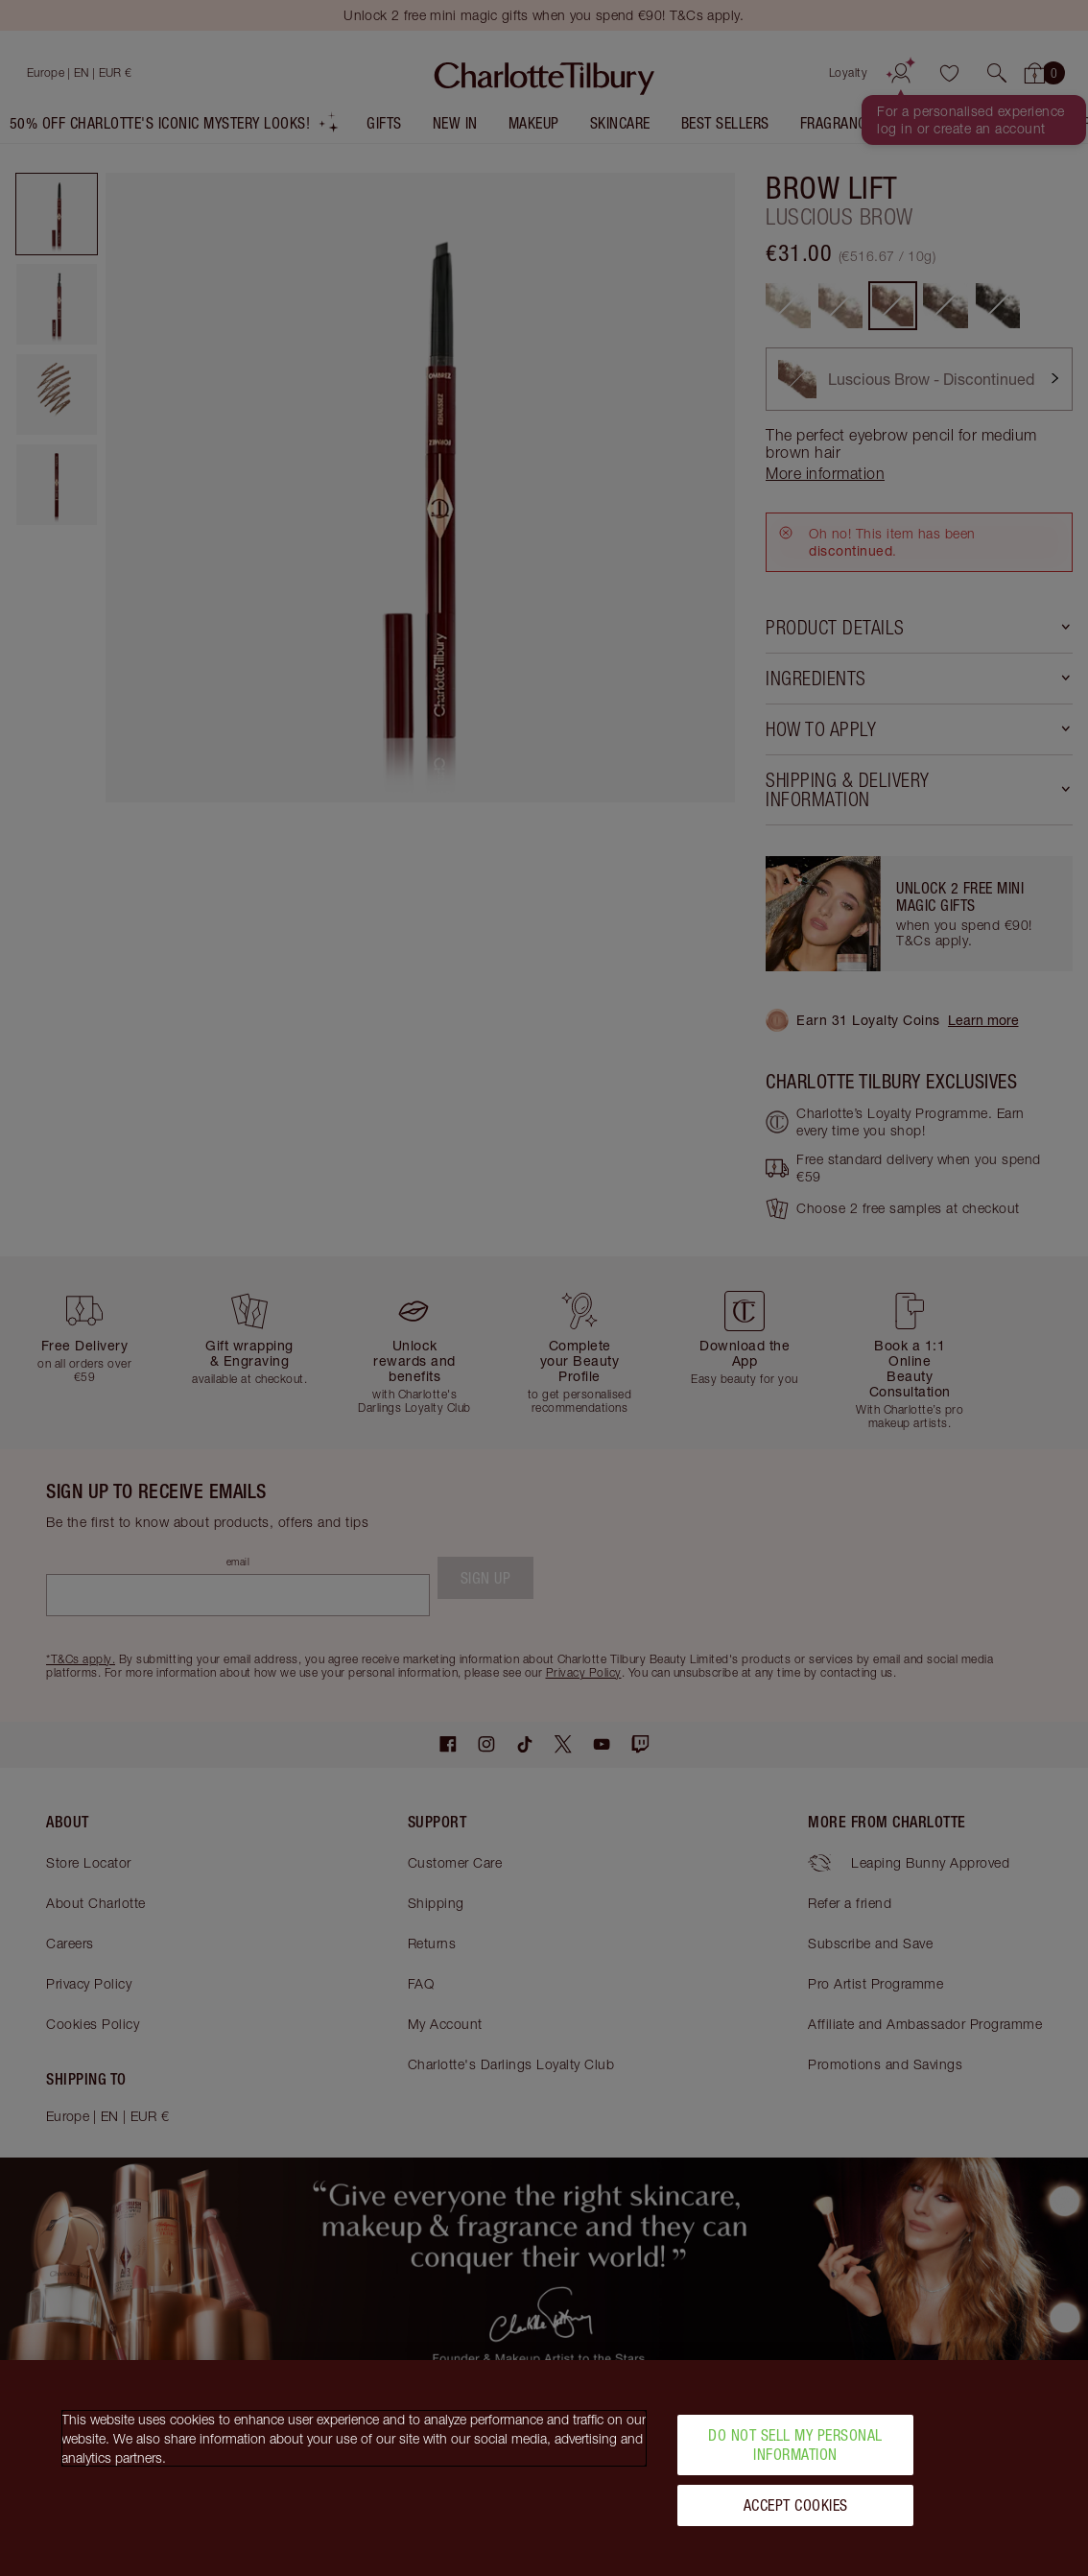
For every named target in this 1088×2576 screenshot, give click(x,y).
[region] (544, 2468)
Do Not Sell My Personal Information (795, 2444)
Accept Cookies (796, 2505)
